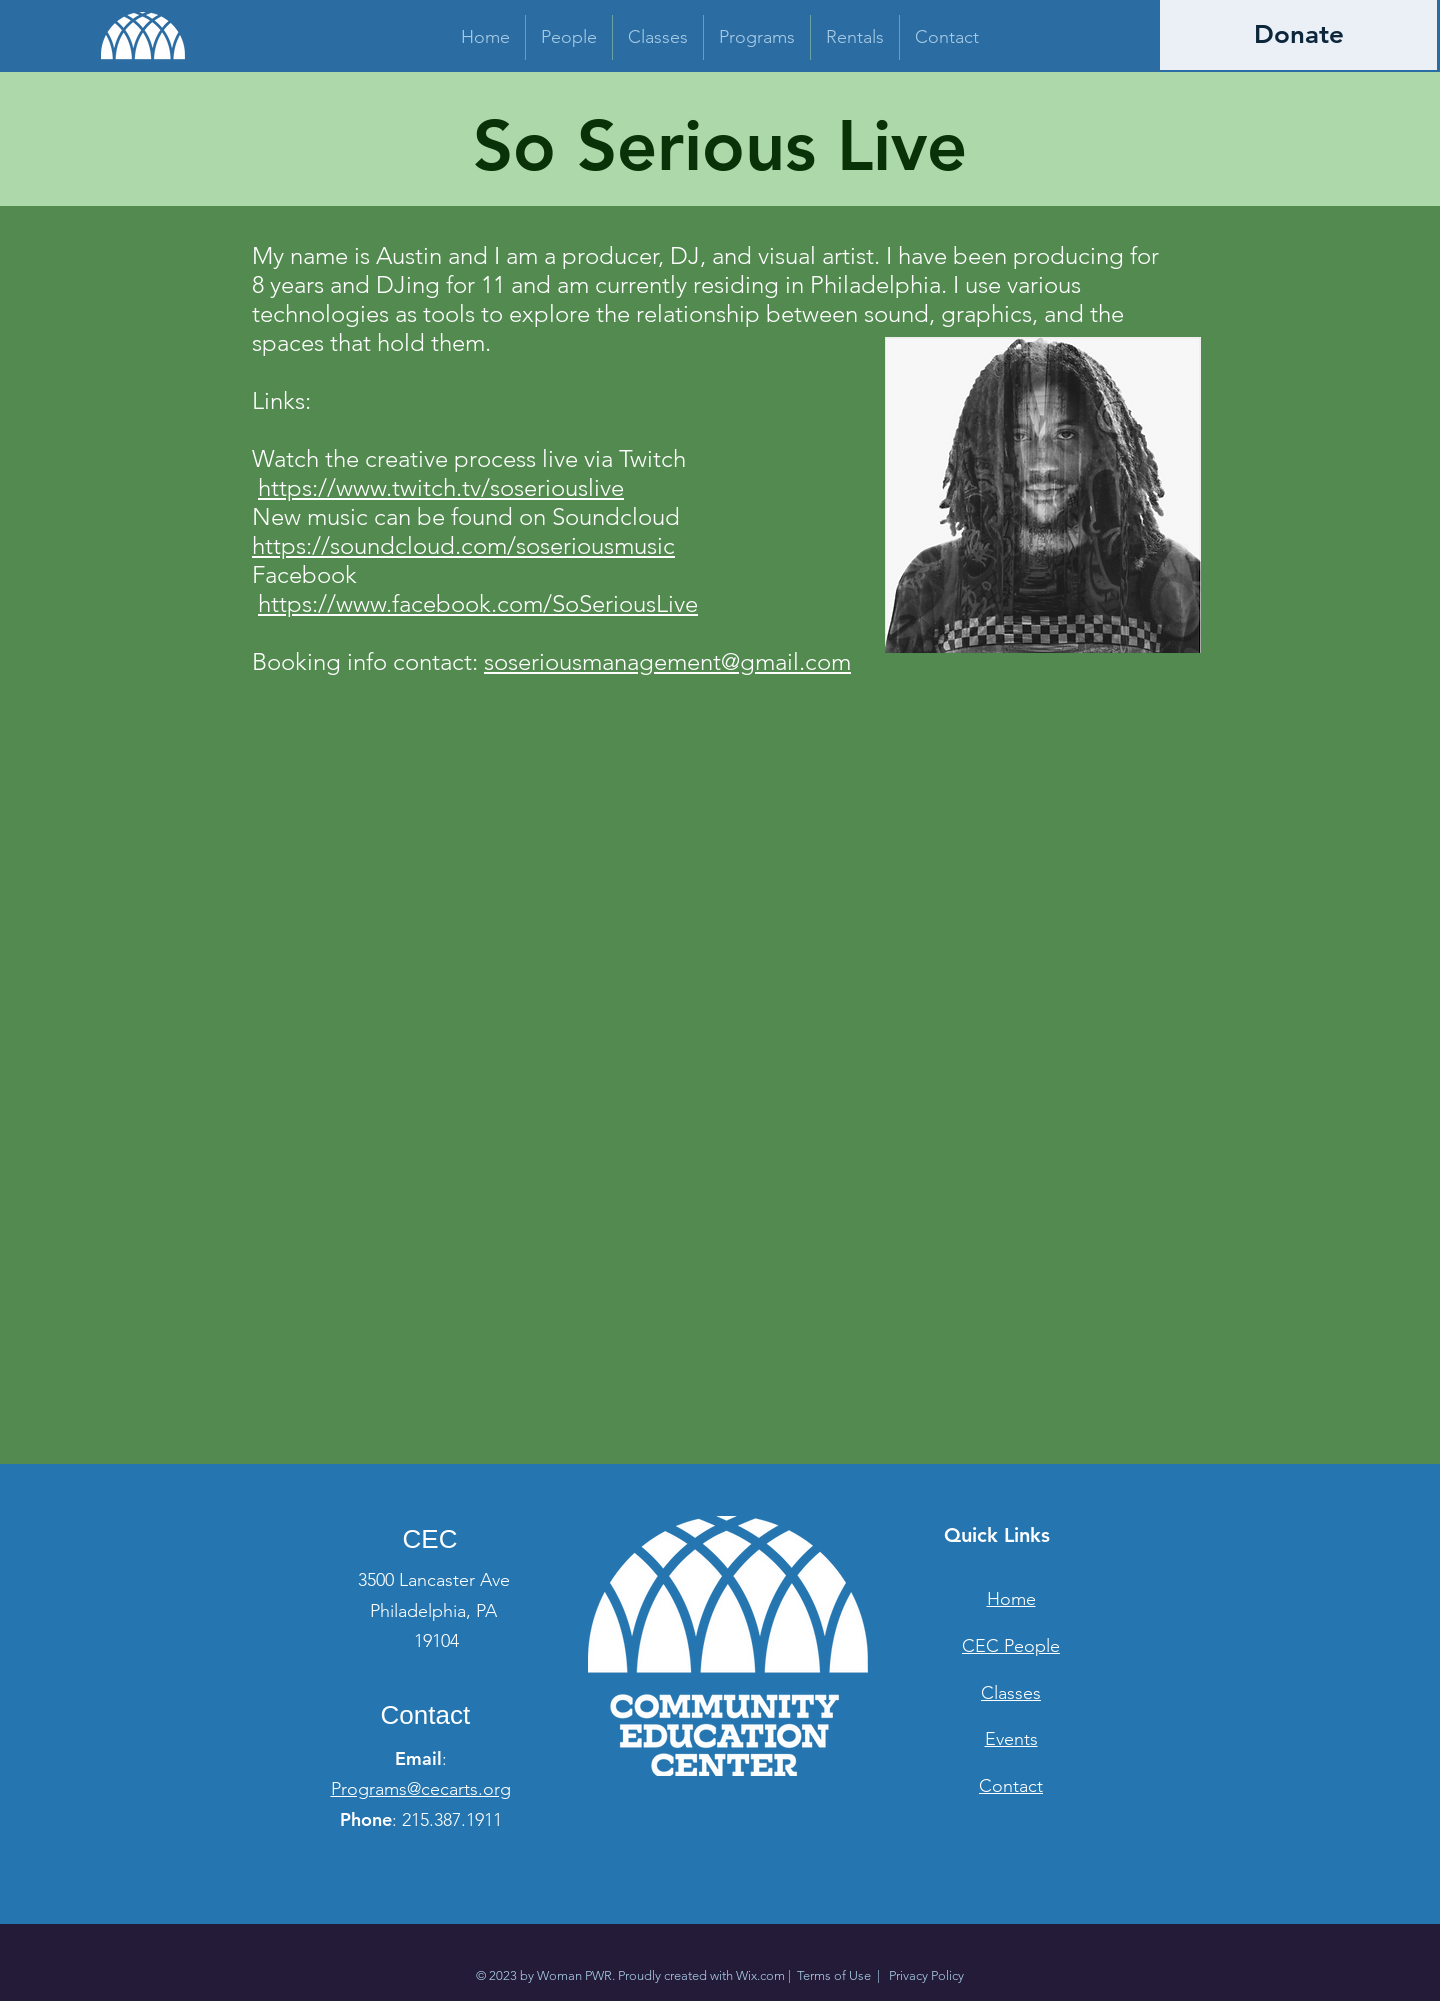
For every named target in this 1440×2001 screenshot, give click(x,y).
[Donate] (1298, 35)
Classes (1011, 1693)
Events (1011, 1739)
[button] (569, 37)
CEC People (1011, 1646)
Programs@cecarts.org (421, 1789)
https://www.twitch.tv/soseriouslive (441, 487)
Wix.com (760, 1975)
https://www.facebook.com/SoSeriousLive (478, 603)
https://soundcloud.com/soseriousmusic (463, 545)
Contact (1011, 1786)
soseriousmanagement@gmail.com (667, 661)
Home (1011, 1599)
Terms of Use (834, 1975)
